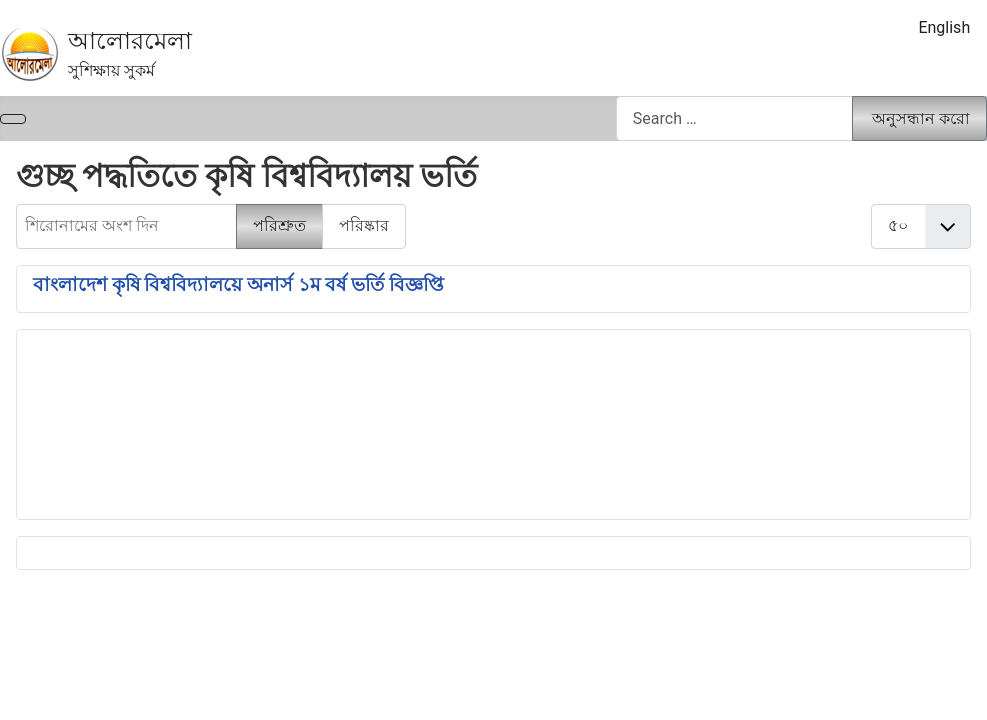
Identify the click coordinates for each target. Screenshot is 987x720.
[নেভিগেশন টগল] (13, 119)
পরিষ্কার (364, 225)
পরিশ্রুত (279, 225)
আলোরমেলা (130, 41)
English (944, 27)
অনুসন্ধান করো (921, 118)
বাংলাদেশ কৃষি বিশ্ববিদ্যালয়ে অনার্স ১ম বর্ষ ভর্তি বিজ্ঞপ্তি (238, 285)
